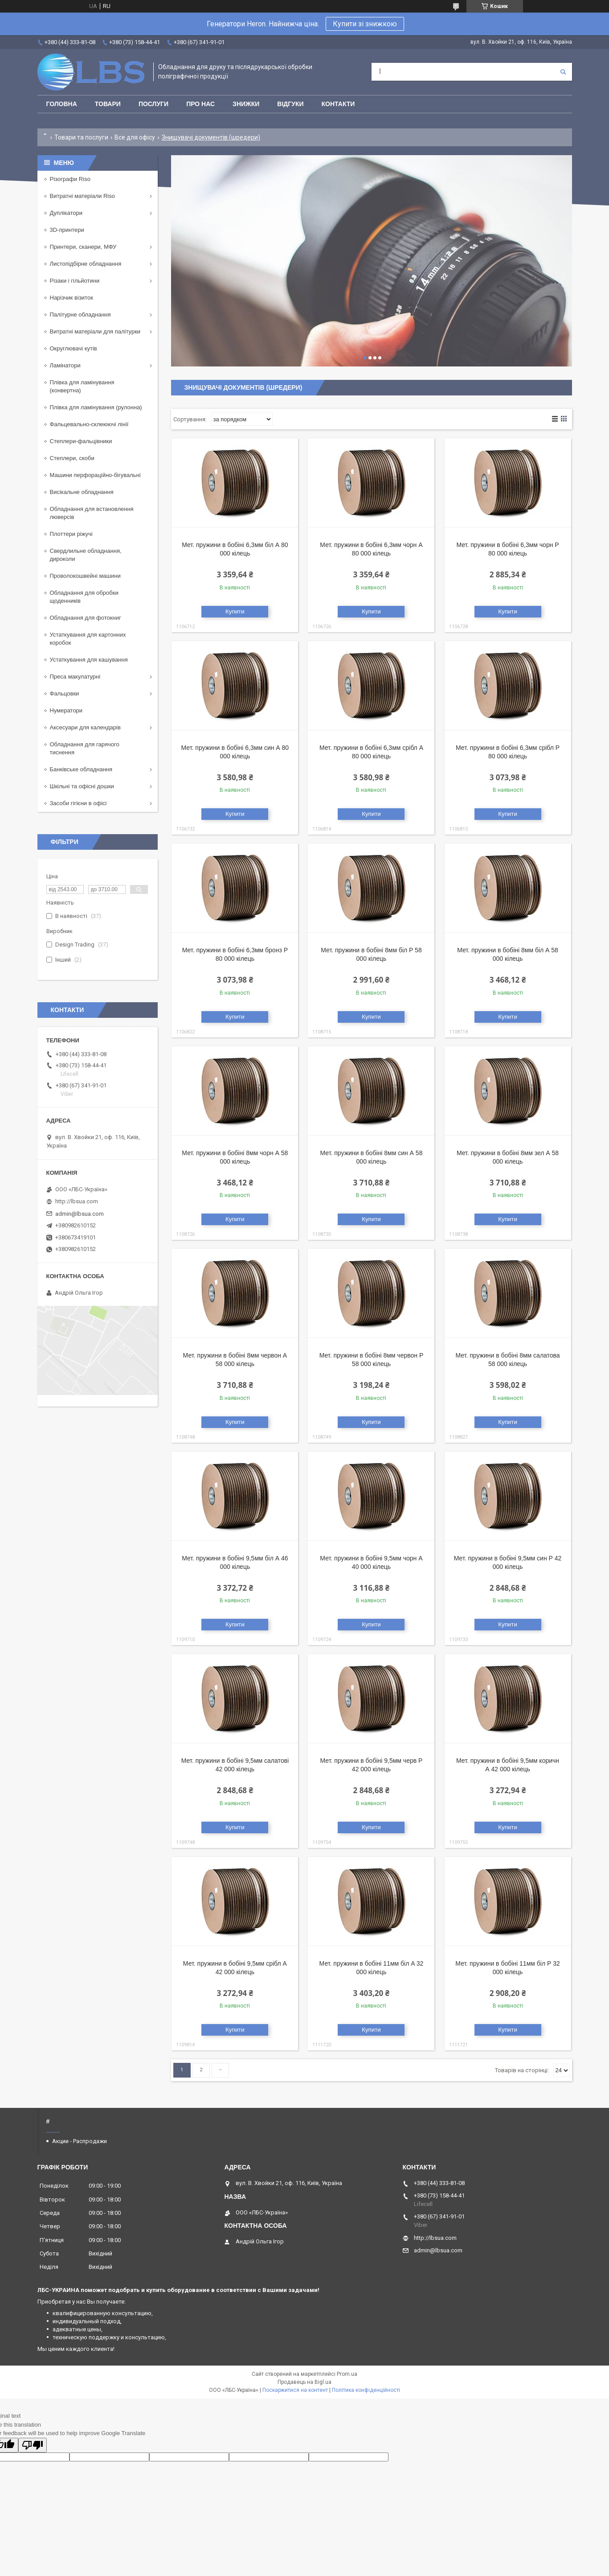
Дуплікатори (66, 213)
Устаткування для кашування (89, 659)
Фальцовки (64, 693)
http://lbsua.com (76, 1201)
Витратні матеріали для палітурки (95, 331)
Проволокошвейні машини (85, 575)
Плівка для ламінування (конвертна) (82, 386)
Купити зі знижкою (365, 24)
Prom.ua (347, 2374)
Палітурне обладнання (80, 314)
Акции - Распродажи (79, 2141)
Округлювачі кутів (73, 348)
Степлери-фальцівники (81, 441)
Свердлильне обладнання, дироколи (86, 554)
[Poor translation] (32, 2445)
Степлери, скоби (72, 458)
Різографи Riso (70, 179)
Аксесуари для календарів (85, 727)
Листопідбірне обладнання (86, 263)
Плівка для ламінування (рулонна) (96, 407)
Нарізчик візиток (71, 297)
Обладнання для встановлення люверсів (92, 513)
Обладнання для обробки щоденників (84, 596)
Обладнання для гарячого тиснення (84, 748)
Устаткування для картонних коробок (88, 638)
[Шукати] (563, 72)
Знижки (246, 103)
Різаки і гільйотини (75, 280)
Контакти (338, 103)
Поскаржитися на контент (295, 2390)
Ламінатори (65, 365)
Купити (235, 611)
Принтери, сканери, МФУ (83, 246)
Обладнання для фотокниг (85, 617)
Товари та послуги (81, 137)
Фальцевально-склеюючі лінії (89, 424)
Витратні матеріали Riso (82, 196)
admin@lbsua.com (79, 1213)
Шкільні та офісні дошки (82, 786)
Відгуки (290, 103)
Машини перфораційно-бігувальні (95, 475)
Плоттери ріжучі (71, 534)
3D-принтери (67, 229)
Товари (108, 103)
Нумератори (66, 710)
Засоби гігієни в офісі (78, 803)
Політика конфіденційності (366, 2390)
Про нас (200, 103)
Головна (61, 103)
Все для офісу (134, 137)
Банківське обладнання (81, 769)
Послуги (153, 103)
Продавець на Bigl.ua (304, 2382)
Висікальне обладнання (82, 492)
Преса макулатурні (75, 676)
